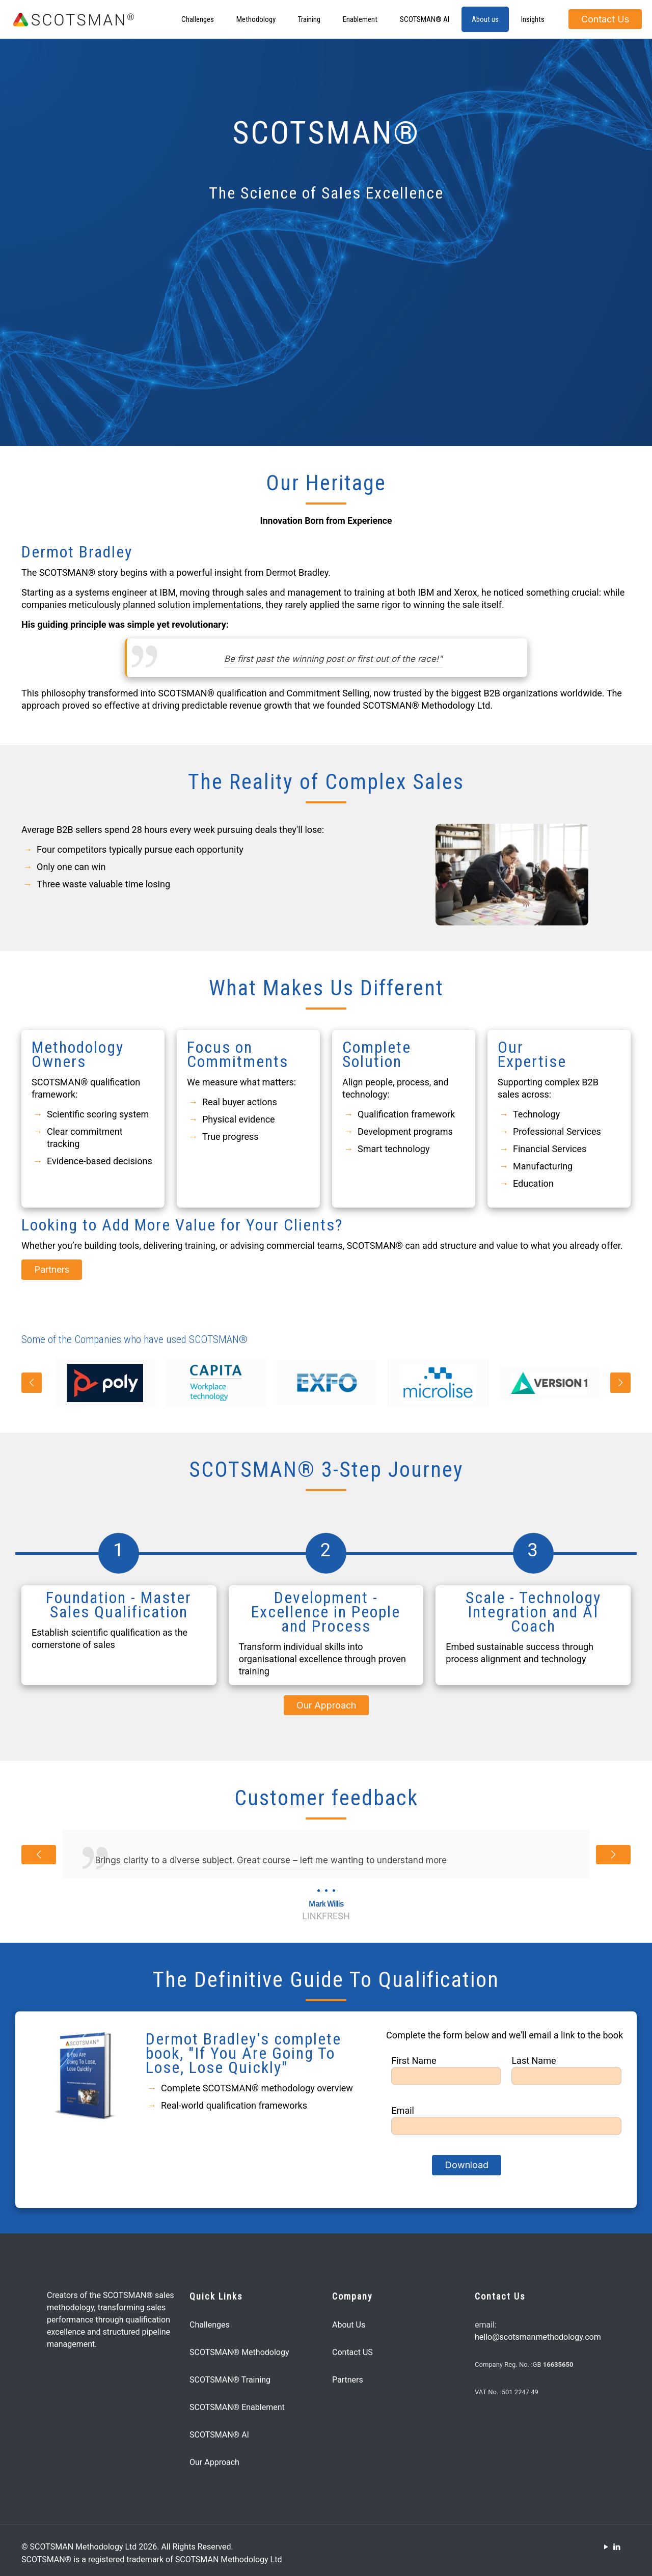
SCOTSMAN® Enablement (237, 2407)
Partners (347, 2380)
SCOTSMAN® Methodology (239, 2352)
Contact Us (605, 19)
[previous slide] (31, 1383)
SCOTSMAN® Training (229, 2380)
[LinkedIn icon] (616, 2547)
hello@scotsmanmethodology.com (538, 2337)
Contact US (352, 2352)
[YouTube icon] (606, 2547)
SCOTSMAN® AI (219, 2435)
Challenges (209, 2325)
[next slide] (620, 1383)
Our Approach (214, 2462)
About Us (348, 2325)
